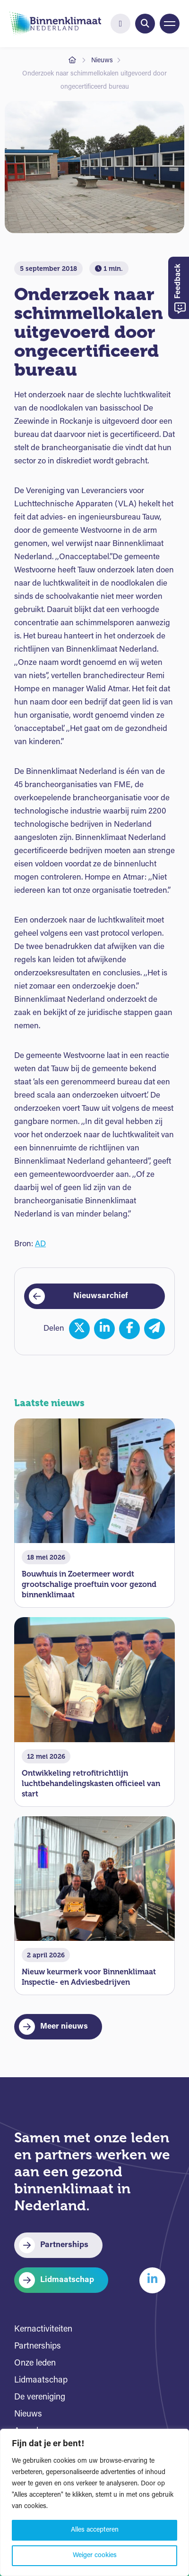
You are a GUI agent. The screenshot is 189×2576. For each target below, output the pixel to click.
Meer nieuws (64, 2026)
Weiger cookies (95, 2555)
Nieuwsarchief (100, 1296)
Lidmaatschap (67, 2280)
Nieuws (102, 60)
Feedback (180, 289)
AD (40, 1244)
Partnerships (64, 2245)
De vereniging (39, 2397)
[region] (94, 2502)
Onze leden (35, 2363)
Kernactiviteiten (43, 2329)
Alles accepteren (95, 2530)
